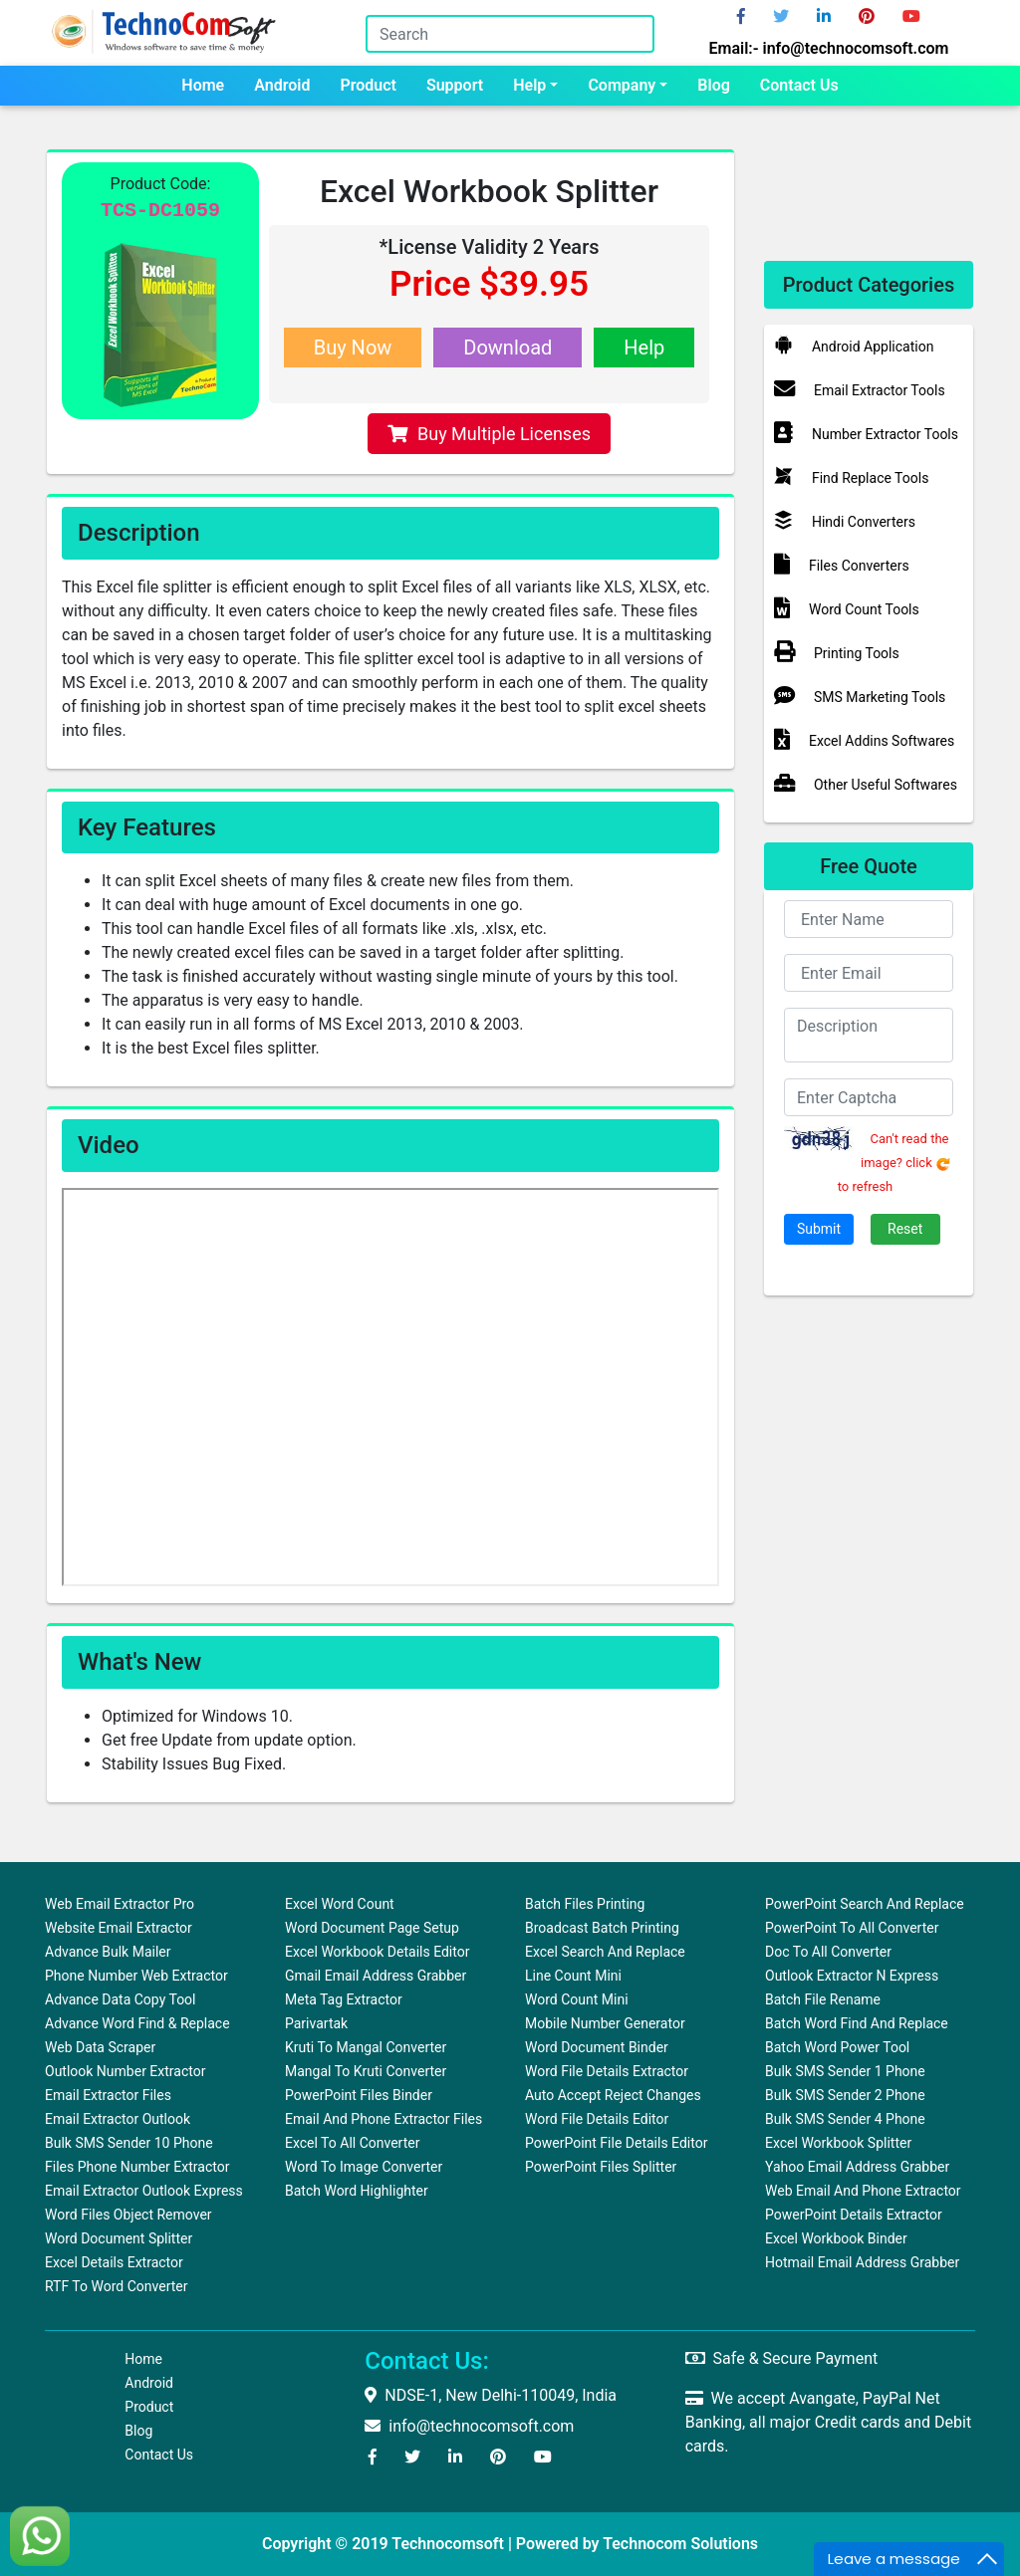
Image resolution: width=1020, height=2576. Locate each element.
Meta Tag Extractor (343, 1999)
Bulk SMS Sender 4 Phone (845, 2119)
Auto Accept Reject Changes (613, 2095)
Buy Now (353, 347)
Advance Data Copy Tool (120, 1999)
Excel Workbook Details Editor (377, 1952)
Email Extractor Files (108, 2095)
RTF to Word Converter (116, 2286)
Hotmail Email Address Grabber (862, 2262)
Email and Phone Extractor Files (383, 2119)
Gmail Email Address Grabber (375, 1976)
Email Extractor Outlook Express (144, 2191)
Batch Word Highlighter (356, 2191)
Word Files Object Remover (128, 2215)
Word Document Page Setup (372, 1928)
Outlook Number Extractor (125, 2071)
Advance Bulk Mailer (108, 1952)
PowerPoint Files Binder (358, 2095)
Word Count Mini (577, 1999)
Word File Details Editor (596, 2119)
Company (621, 85)
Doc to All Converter (828, 1952)
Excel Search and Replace (605, 1952)
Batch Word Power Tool (837, 2047)
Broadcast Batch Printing (602, 1928)
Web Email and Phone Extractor (863, 2191)
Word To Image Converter (363, 2167)
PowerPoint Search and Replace (864, 1904)
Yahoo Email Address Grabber (857, 2167)
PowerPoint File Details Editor (616, 2143)
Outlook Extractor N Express (851, 1976)
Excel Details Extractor (114, 2262)
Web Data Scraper (100, 2047)
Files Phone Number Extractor (137, 2167)
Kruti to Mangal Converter (365, 2047)
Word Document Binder (596, 2047)
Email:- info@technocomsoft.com (828, 48)
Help (529, 85)
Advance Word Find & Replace (137, 2023)
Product (368, 85)
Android (282, 85)
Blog (713, 85)
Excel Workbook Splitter (838, 2143)
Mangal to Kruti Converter (365, 2071)
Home (202, 85)
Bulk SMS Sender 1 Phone (845, 2071)
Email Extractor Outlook (117, 2119)
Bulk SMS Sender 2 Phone (845, 2095)
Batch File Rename (823, 1999)
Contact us (799, 85)
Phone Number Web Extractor (136, 1976)
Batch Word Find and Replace (856, 2023)
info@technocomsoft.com (469, 2426)
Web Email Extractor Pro (119, 1904)
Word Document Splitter (118, 2238)
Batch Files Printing (584, 1904)
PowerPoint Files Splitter (600, 2167)
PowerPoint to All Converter (851, 1928)
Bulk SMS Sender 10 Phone (129, 2143)
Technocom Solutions (680, 2543)
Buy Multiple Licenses (489, 433)
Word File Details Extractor (606, 2071)
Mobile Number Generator (605, 2023)
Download (507, 347)
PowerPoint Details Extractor (853, 2215)
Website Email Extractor (118, 1928)
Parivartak (316, 2023)
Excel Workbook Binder (836, 2238)
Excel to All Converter (352, 2143)
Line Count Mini (573, 1976)
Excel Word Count (339, 1904)
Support (454, 85)
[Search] (510, 34)
